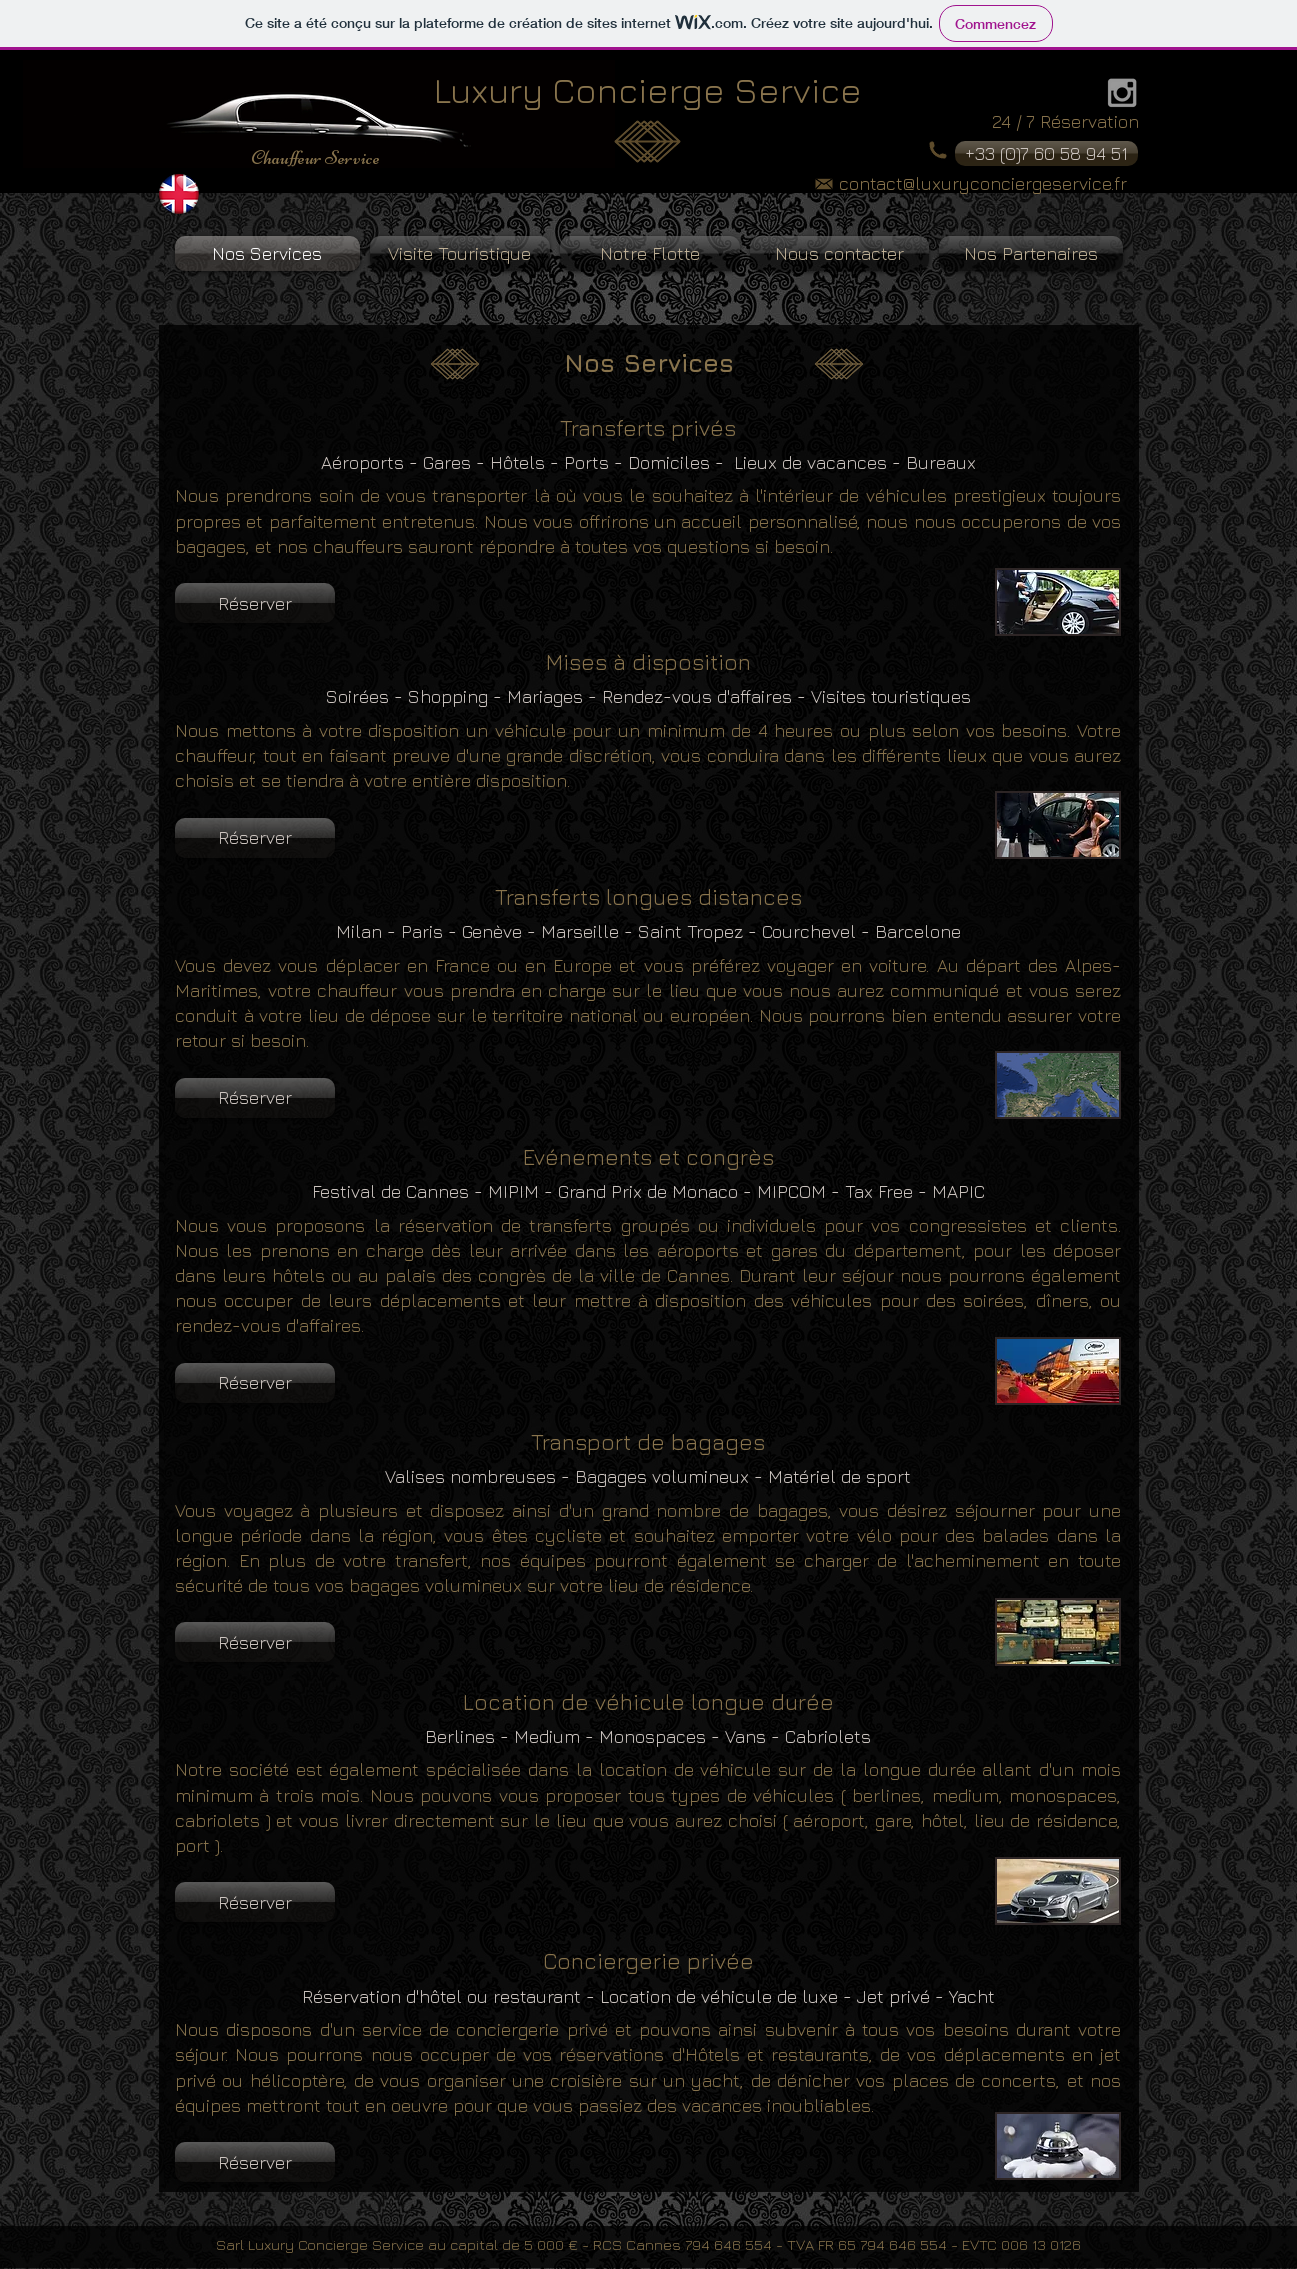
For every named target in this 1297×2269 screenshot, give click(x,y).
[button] (255, 603)
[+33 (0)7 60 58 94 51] (1046, 153)
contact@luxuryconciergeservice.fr (983, 183)
